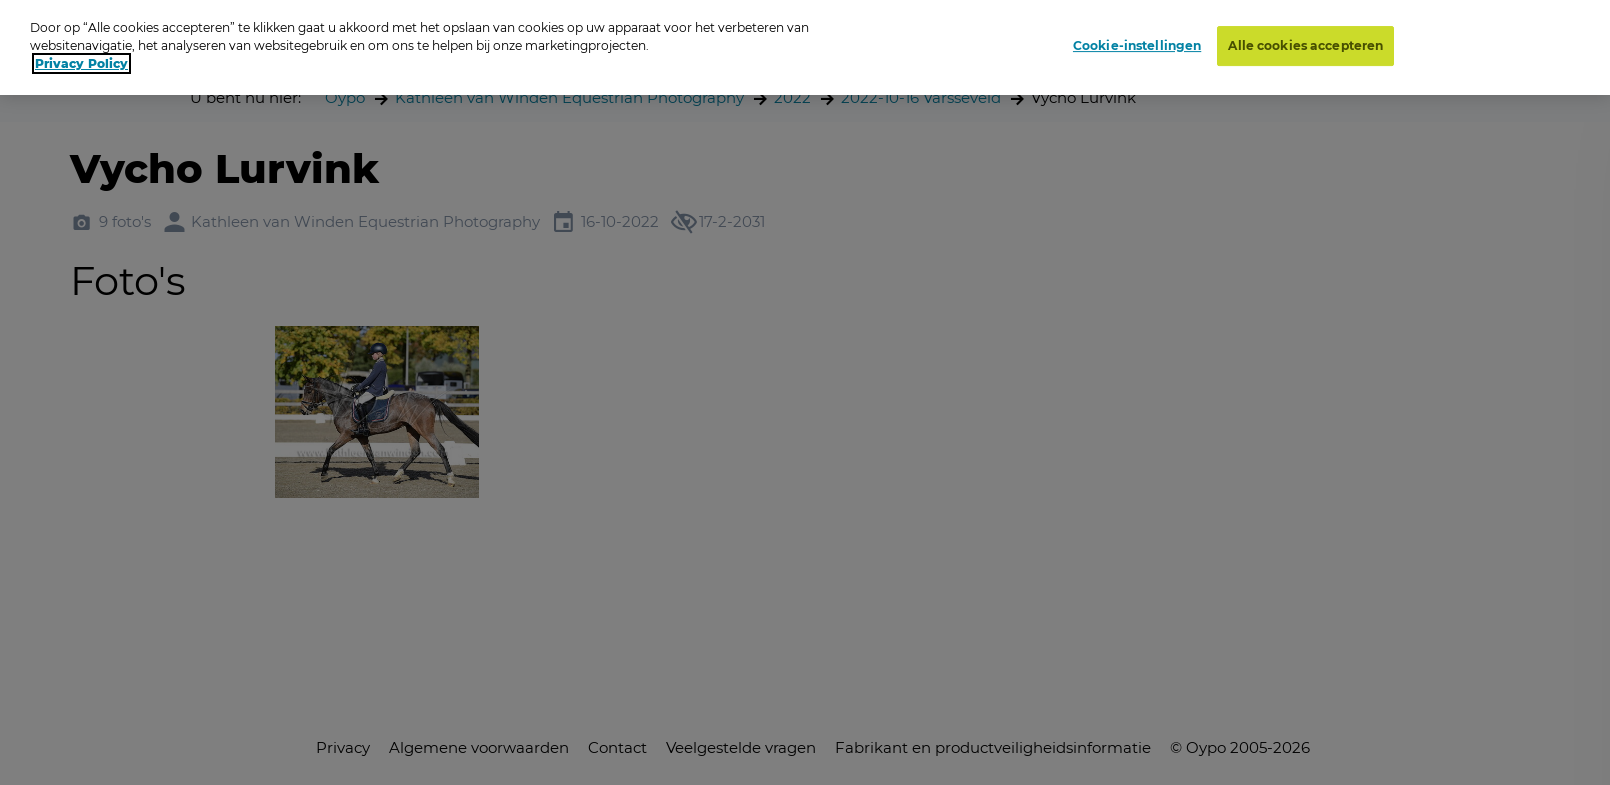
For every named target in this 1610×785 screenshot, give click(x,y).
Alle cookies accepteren (1305, 45)
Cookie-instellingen (1137, 45)
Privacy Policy (81, 63)
